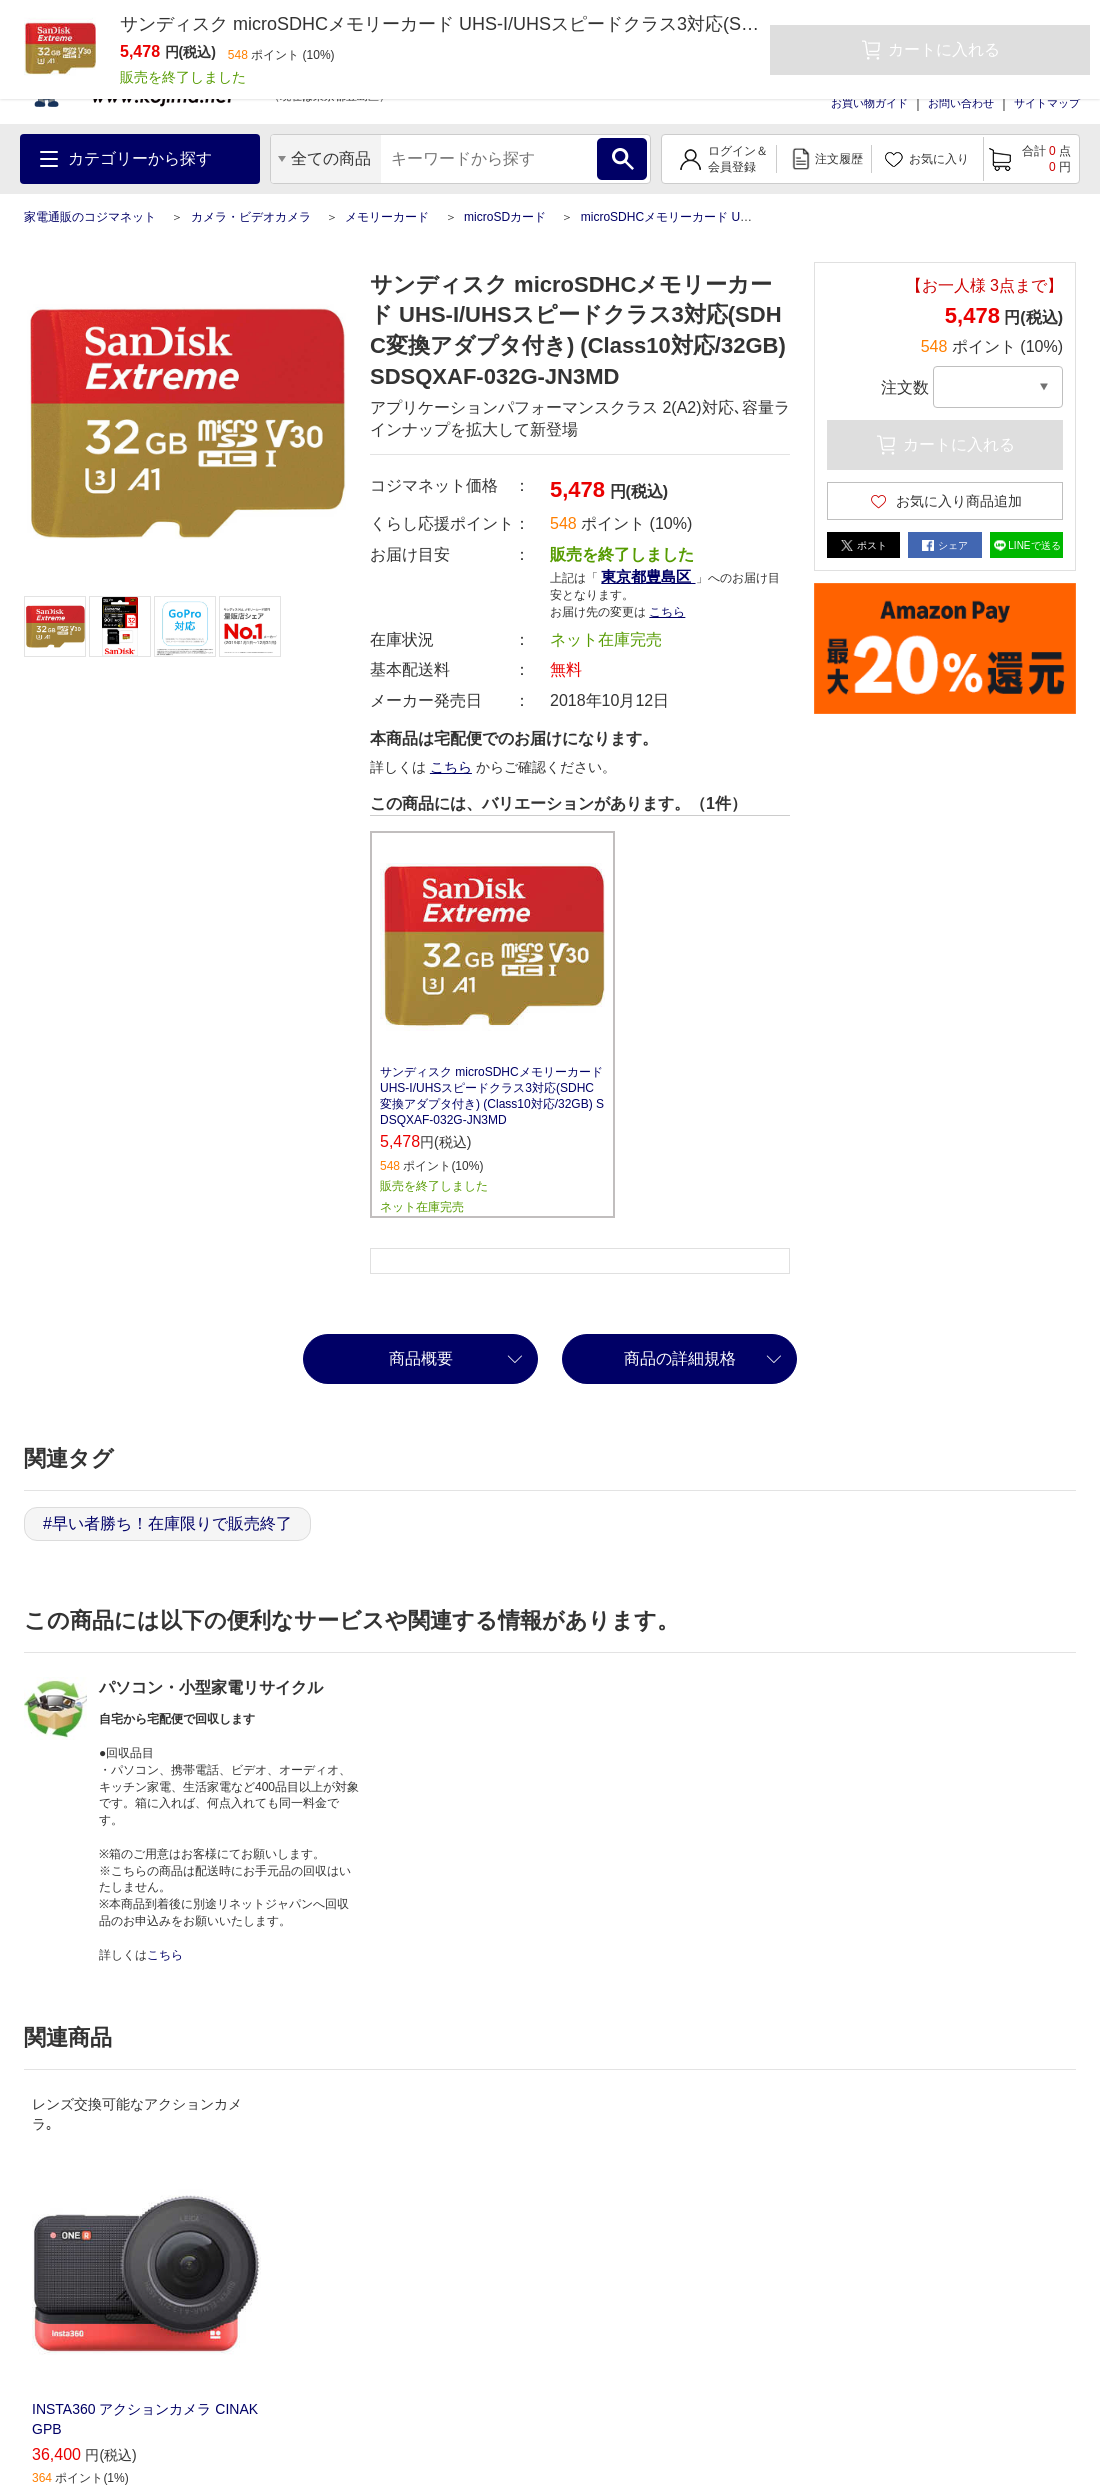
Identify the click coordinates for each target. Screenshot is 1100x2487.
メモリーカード (387, 217)
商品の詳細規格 (680, 1358)
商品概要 (421, 1358)
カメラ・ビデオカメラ (251, 217)
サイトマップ (1047, 103)
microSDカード (505, 217)
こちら (667, 612)
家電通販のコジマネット (90, 217)
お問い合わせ (961, 103)
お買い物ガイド (869, 103)
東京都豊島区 (648, 576)
